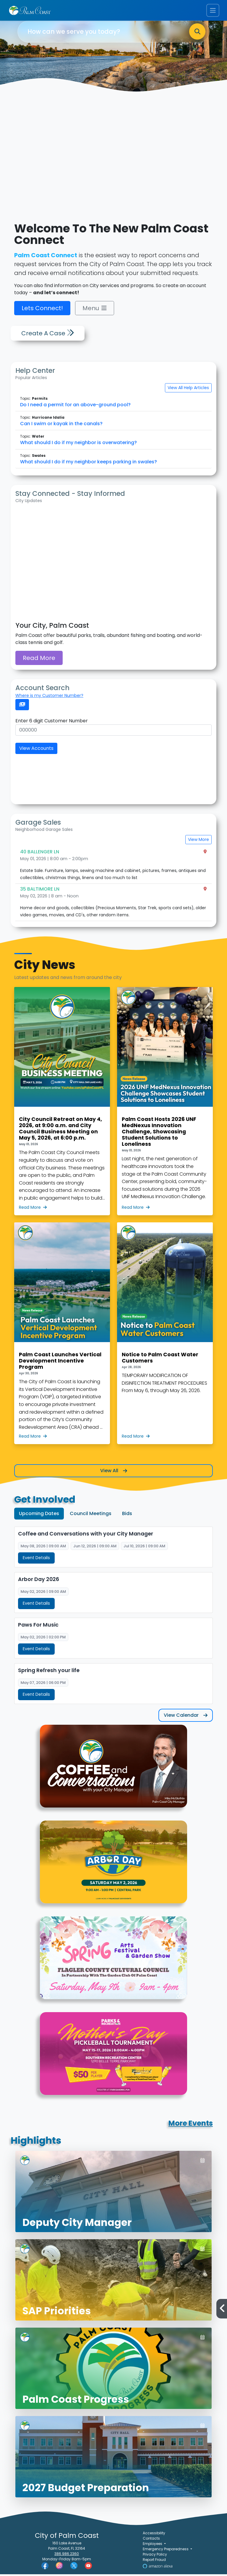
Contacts (151, 2540)
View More (198, 839)
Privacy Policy (155, 2556)
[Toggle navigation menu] (212, 10)
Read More (39, 658)
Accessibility (154, 2534)
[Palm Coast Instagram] (59, 2567)
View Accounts (36, 748)
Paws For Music (38, 1625)
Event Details (36, 1558)
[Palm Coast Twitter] (73, 2567)
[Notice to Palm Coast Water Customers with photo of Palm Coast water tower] (165, 1333)
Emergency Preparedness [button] (166, 2550)
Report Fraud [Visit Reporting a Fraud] (154, 2561)
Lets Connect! (42, 308)
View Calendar (185, 1716)
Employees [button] (153, 2545)
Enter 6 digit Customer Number (51, 720)
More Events (190, 2125)
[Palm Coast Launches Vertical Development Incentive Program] (62, 1333)
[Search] (197, 32)
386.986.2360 (66, 2555)
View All (113, 1470)
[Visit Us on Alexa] (157, 2567)
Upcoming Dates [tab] (39, 1513)
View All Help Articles (188, 388)
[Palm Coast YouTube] (88, 2567)
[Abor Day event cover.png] (113, 1867)
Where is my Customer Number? (49, 695)
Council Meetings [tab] (90, 1513)
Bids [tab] (127, 1513)
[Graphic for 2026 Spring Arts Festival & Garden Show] (113, 1963)
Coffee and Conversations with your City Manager (85, 1533)
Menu (94, 308)
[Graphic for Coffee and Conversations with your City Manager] (113, 1771)
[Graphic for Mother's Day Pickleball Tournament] (113, 2059)
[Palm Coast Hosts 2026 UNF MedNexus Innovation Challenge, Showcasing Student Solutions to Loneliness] (165, 1101)
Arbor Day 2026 (38, 1579)
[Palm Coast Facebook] (44, 2567)
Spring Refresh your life (49, 1672)
